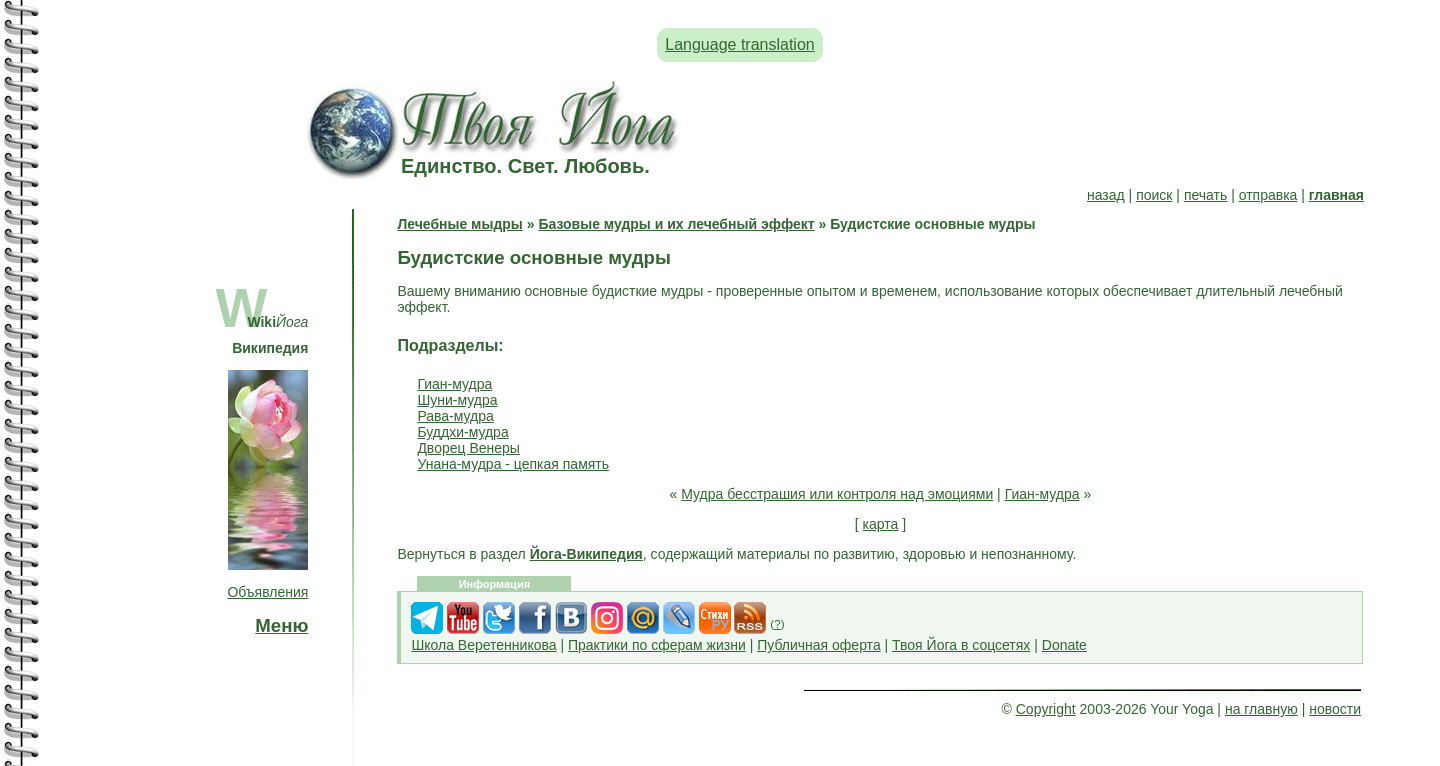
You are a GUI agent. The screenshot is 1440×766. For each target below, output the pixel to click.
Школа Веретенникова (483, 645)
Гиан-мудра (454, 384)
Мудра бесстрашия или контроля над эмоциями (837, 494)
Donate (1064, 645)
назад (1106, 195)
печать (1205, 195)
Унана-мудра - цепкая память (513, 464)
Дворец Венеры (468, 448)
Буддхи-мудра (462, 432)
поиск (1154, 195)
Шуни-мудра (457, 400)
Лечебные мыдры (459, 224)
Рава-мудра (455, 416)
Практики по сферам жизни (657, 645)
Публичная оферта (819, 645)
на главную (1261, 709)
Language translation (739, 44)
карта (881, 524)
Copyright (1046, 709)
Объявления (267, 592)
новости (1335, 709)
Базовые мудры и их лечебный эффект (676, 224)
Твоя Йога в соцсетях (961, 645)
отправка (1268, 195)
